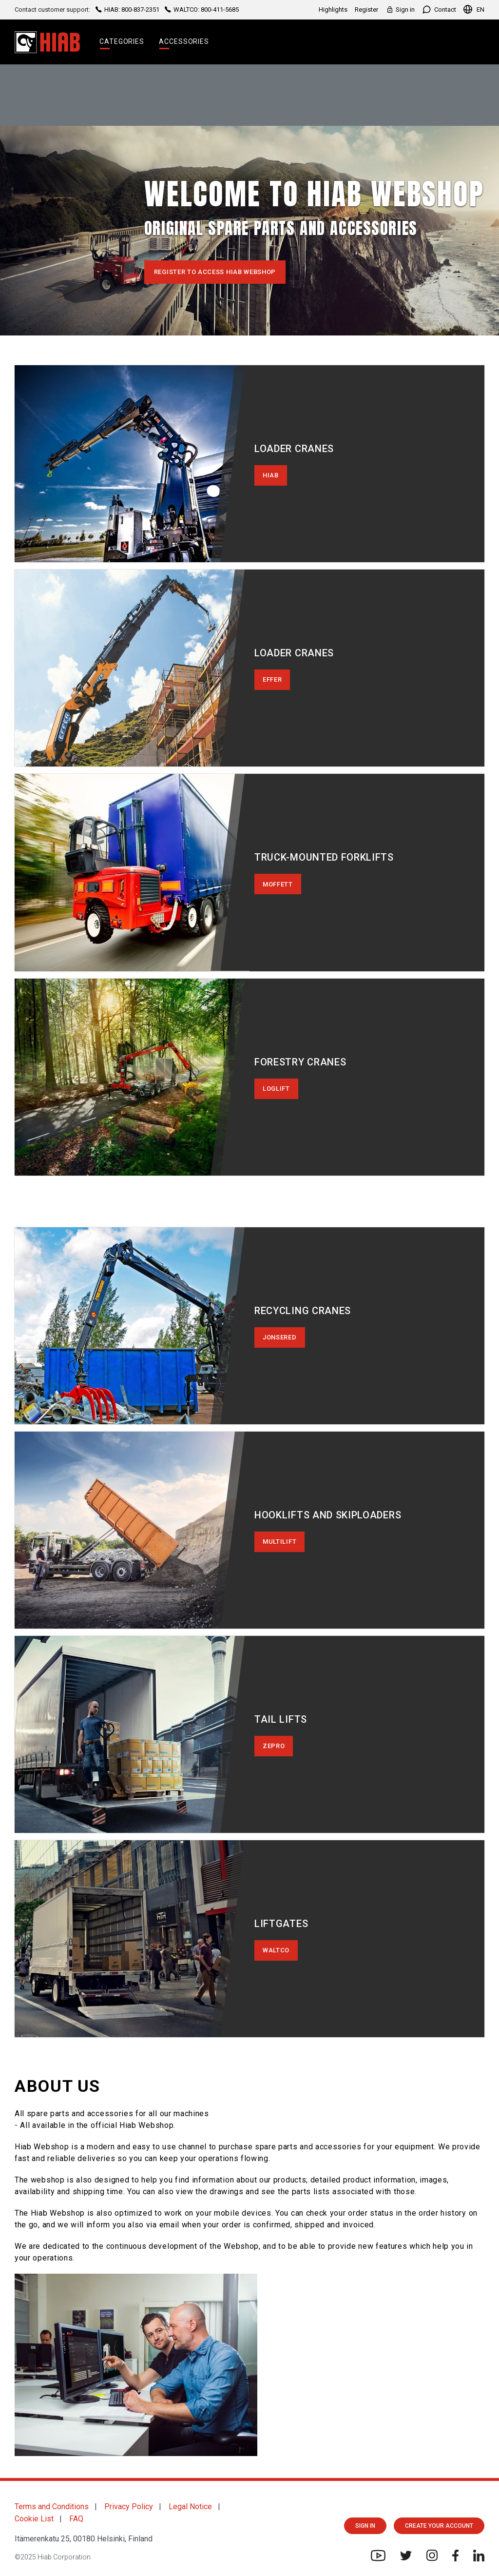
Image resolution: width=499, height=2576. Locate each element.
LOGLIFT (276, 1088)
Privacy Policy (128, 2506)
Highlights (333, 9)
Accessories (184, 41)
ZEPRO (274, 1746)
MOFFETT (278, 884)
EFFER (272, 679)
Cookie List (34, 2518)
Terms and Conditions (52, 2506)
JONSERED (280, 1337)
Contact (439, 9)
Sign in (400, 9)
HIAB (271, 475)
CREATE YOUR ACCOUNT (439, 2525)
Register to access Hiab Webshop (215, 271)
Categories (121, 41)
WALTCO (276, 1950)
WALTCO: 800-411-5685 (201, 9)
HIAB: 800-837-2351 (127, 9)
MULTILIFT (279, 1541)
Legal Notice (190, 2506)
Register (366, 9)
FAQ (76, 2518)
